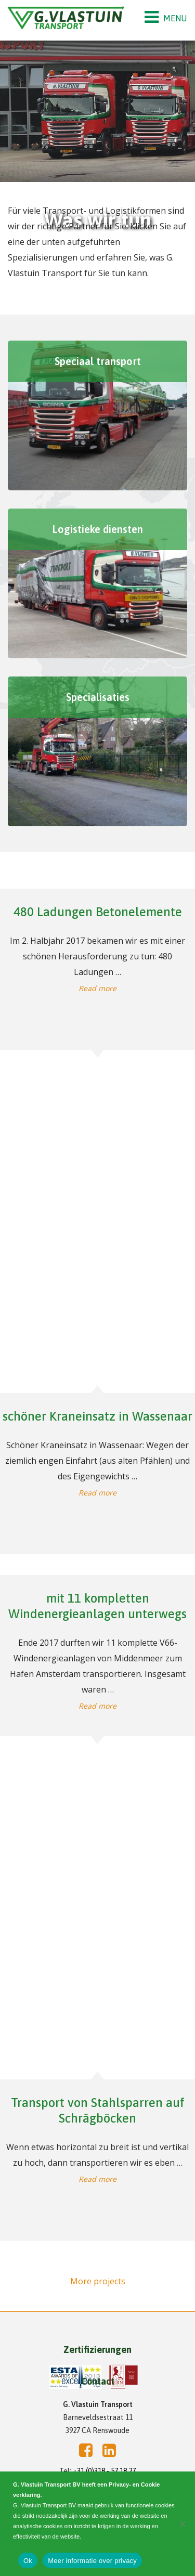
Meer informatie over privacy (92, 2561)
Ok (27, 2561)
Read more (97, 988)
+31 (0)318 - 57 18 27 (104, 2471)
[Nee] (182, 2524)
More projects (97, 2281)
